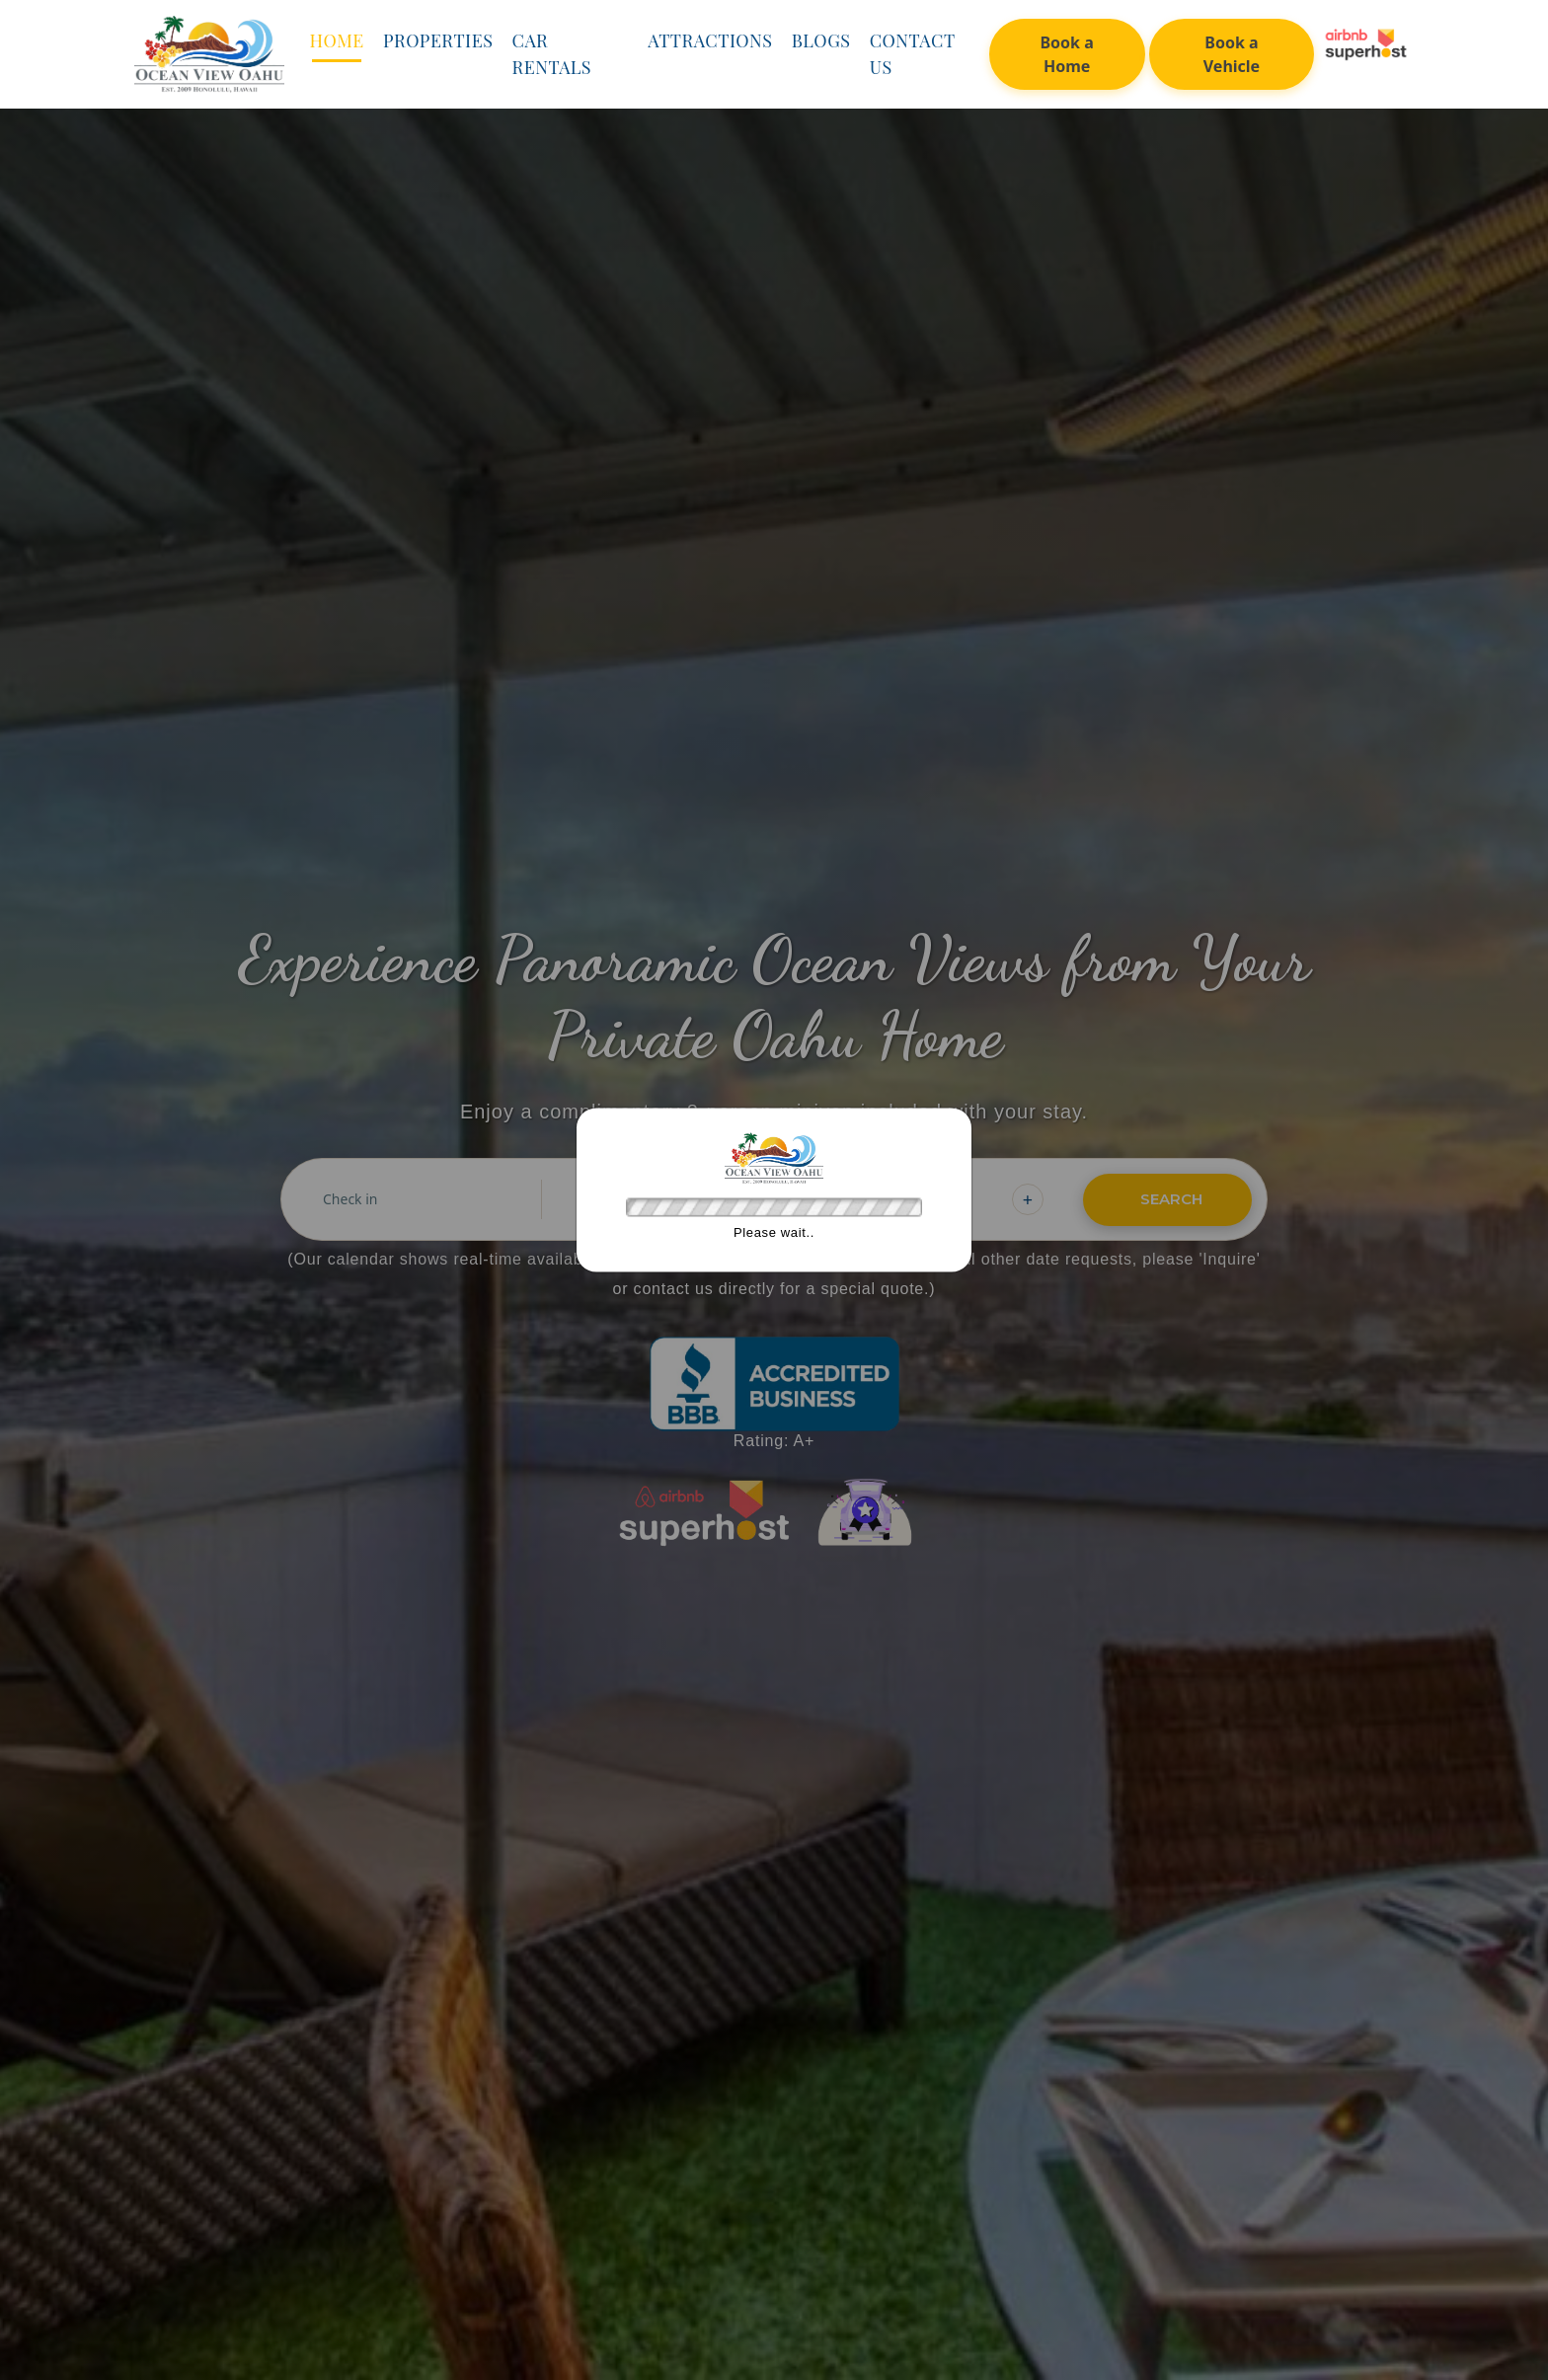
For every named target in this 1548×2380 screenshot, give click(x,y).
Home (336, 40)
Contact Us (912, 54)
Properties (438, 40)
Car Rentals (551, 54)
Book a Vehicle (1231, 54)
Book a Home (1066, 54)
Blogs (821, 40)
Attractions (710, 40)
